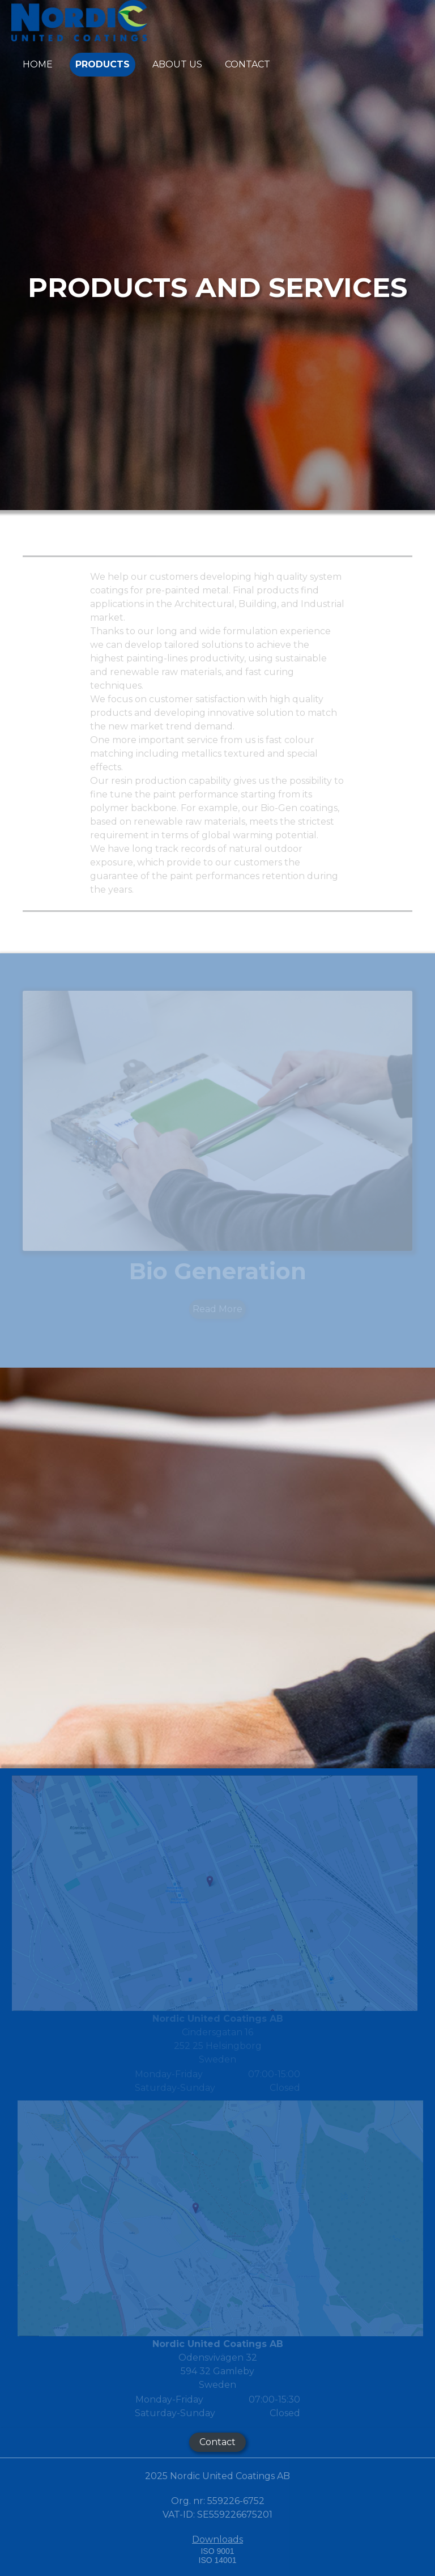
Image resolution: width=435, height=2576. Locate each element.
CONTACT (247, 64)
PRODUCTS (102, 64)
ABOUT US (177, 64)
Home (38, 64)
